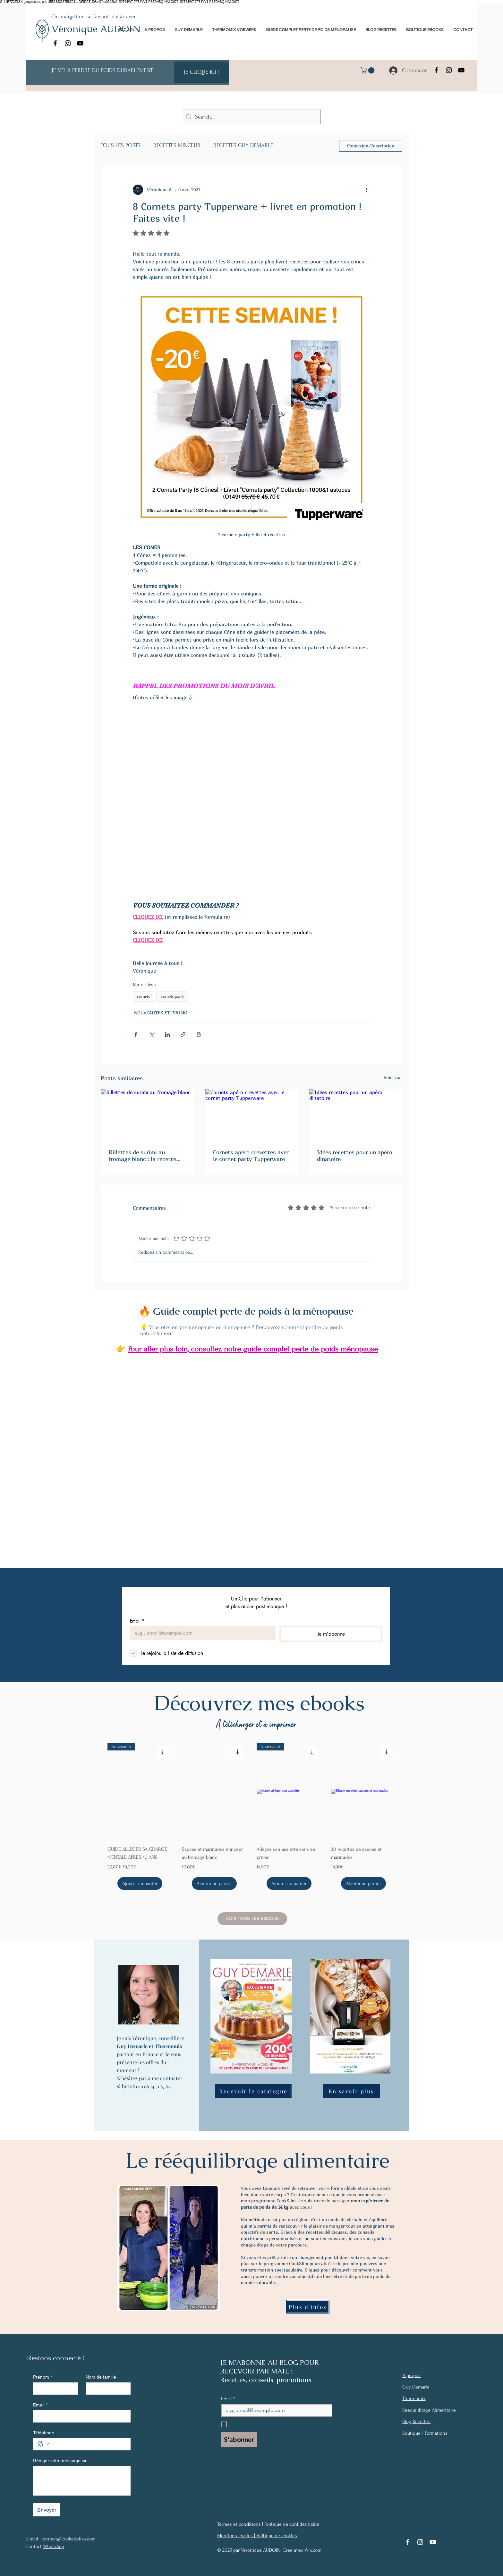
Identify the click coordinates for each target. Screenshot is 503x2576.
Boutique (411, 2433)
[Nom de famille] (106, 2388)
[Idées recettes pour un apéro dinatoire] (355, 1115)
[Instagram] (68, 43)
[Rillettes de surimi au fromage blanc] (147, 1115)
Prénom (42, 2377)
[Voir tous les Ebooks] (252, 1918)
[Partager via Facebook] (136, 1034)
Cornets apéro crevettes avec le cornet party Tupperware (251, 1155)
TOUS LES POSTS (121, 145)
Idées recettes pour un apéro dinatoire (354, 1155)
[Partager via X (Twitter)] (152, 1034)
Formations (436, 2433)
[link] (368, 70)
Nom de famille (101, 2377)
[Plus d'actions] (366, 190)
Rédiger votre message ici (59, 2460)
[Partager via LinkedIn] (167, 1034)
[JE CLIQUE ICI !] (201, 72)
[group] (251, 1816)
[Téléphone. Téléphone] (88, 2444)
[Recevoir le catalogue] (253, 2091)
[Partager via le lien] (183, 1034)
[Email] (200, 1633)
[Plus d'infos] (308, 2306)
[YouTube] (80, 43)
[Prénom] (53, 2388)
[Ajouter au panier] (139, 1883)
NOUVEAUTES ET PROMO (160, 1012)
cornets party (172, 996)
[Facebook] (55, 43)
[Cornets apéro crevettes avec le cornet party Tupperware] (251, 1115)
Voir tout (393, 1077)
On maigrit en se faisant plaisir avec (94, 16)
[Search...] (251, 117)
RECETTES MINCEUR (176, 145)
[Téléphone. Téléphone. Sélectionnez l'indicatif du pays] (43, 2444)
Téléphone (43, 2432)
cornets (143, 996)
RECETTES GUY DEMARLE (243, 145)
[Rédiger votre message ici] (82, 2480)
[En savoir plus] (351, 2091)
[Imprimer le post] (199, 1034)
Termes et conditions (239, 2524)
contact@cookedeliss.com (69, 2539)
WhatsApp (53, 2546)
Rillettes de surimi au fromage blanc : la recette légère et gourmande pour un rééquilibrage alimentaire (146, 1155)
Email (137, 1621)
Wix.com (312, 2550)
